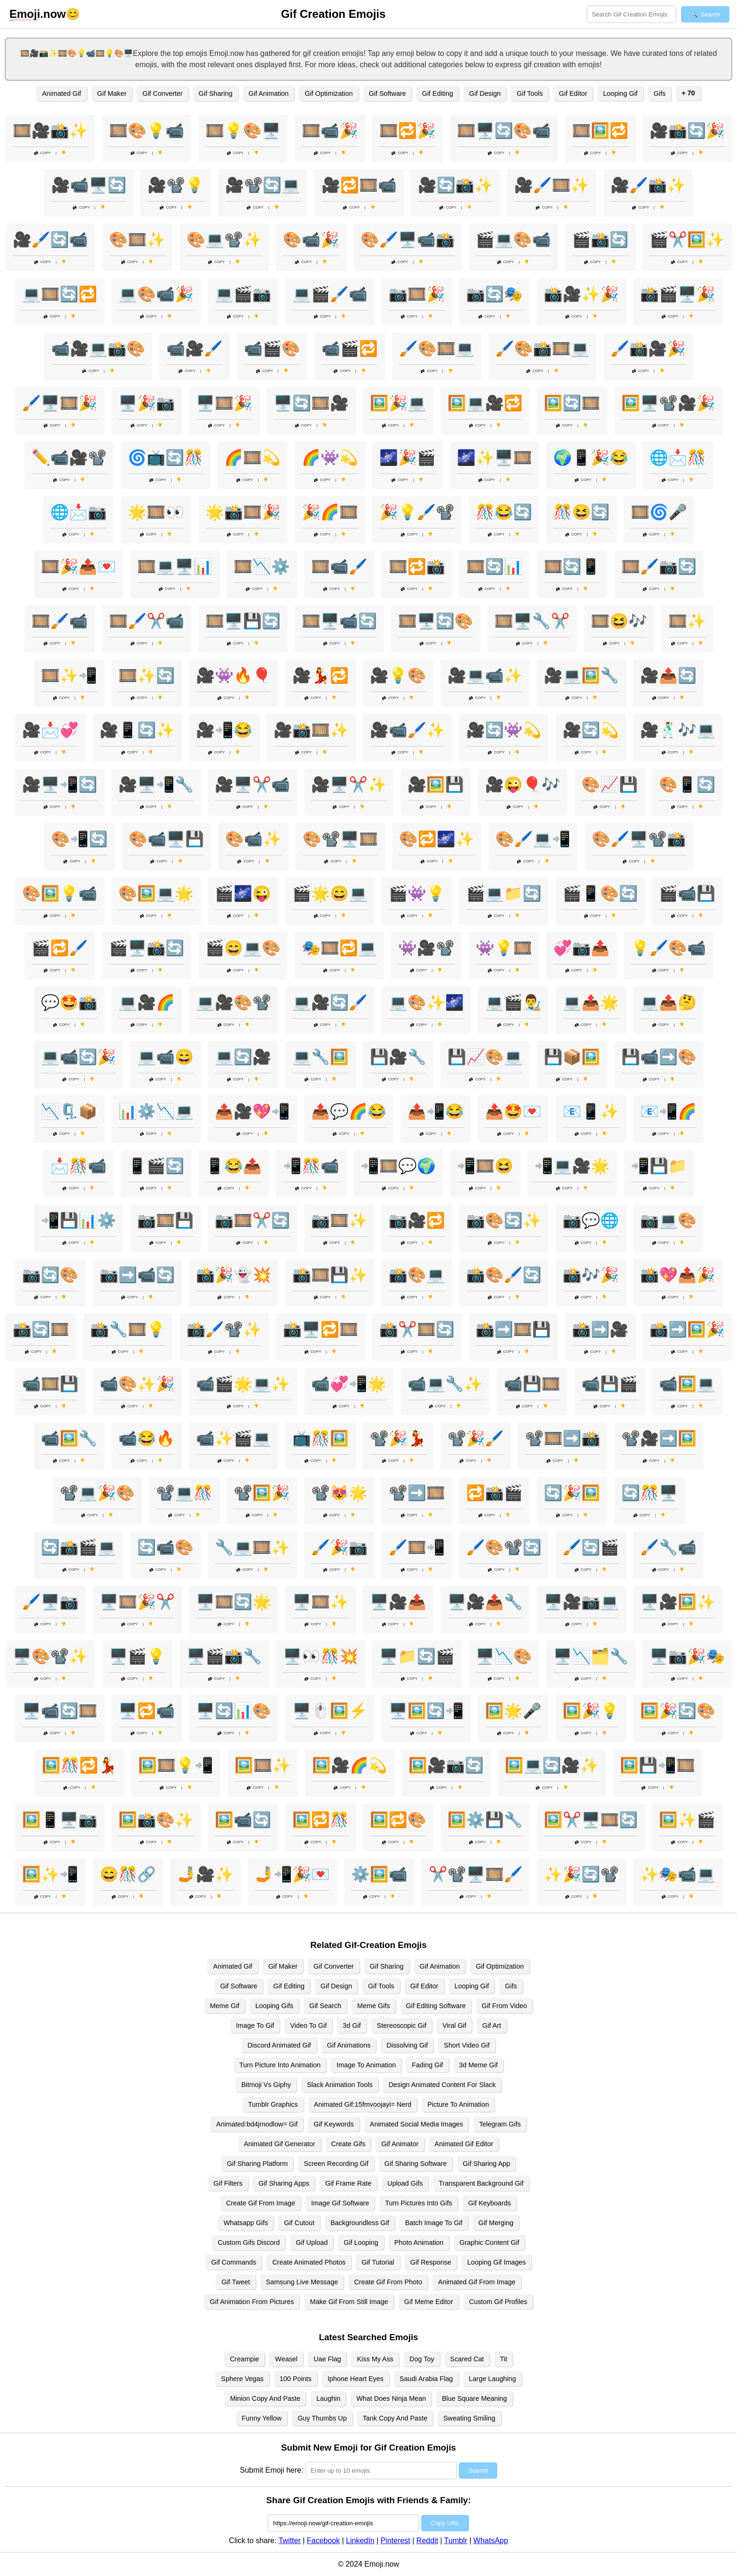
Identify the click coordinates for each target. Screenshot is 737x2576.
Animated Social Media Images (416, 2124)
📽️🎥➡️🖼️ (659, 1438)
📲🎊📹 (311, 1165)
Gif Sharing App (486, 2163)
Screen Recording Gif (336, 2163)
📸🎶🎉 (591, 1274)
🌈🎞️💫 (252, 457)
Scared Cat (467, 2359)
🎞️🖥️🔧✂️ (532, 621)
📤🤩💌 (513, 1111)
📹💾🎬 (609, 1383)
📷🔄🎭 (494, 294)
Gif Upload (312, 2242)
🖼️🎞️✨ (263, 1765)
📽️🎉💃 (398, 1438)
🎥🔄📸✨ (455, 185)
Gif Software (387, 93)
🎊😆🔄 (581, 512)
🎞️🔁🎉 (407, 130)
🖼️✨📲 (50, 1874)
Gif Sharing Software (415, 2163)
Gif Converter (162, 93)
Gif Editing (437, 93)
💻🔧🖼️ (320, 1056)
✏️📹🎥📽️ (69, 457)
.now (37, 14)
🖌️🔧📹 (668, 1547)
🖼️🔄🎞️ (572, 403)
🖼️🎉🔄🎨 (677, 1710)
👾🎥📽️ (426, 947)
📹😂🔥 (146, 1438)
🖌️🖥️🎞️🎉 (59, 403)
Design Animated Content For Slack (442, 2084)
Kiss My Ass (375, 2359)
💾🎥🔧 (398, 1056)
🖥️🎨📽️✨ (50, 1656)
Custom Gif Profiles (498, 2301)
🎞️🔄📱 (572, 566)
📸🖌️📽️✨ (224, 1329)
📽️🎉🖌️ (475, 1438)
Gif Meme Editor (428, 2301)
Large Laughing (492, 2378)
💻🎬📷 (243, 294)
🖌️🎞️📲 (417, 1547)
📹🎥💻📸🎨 (98, 348)
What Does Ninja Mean (391, 2398)
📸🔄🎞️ (41, 1329)
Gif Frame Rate (348, 2183)
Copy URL (445, 2523)
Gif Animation (269, 93)
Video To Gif (308, 2025)
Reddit (427, 2541)
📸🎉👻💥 (233, 1274)
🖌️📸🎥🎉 (648, 348)
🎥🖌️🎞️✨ (551, 185)
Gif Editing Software (436, 2006)
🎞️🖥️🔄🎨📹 (504, 130)
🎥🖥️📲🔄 (59, 784)
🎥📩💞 (50, 730)
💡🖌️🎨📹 (668, 947)
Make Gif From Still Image (349, 2301)
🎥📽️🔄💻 (262, 185)
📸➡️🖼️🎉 (687, 1329)
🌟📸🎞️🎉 (243, 512)
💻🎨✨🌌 (426, 1002)
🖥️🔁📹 (146, 1710)
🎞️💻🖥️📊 (174, 566)
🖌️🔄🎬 (591, 1547)
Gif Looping (361, 2242)
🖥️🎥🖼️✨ (677, 1601)
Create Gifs (348, 2144)
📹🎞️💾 (50, 1383)
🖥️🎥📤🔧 (485, 1601)
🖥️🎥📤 (398, 1601)
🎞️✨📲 (69, 675)
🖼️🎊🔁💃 (79, 1765)
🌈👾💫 (330, 457)
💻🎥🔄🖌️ (330, 1002)
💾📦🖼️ (572, 1056)
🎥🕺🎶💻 (677, 730)
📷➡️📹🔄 (137, 1274)
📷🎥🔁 (417, 1220)
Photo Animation (419, 2242)
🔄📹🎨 (165, 1547)
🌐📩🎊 (678, 457)
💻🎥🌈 (146, 1002)
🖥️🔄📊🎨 (233, 1710)
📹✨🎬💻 (233, 1438)
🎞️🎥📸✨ (50, 130)
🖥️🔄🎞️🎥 (311, 403)
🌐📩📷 (78, 512)
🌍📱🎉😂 (590, 457)
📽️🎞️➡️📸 (562, 1438)
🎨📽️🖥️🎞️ (340, 838)
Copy (42, 153)
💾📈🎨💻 (485, 1056)
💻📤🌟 (591, 1002)
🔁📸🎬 (494, 1492)
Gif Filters (228, 2183)
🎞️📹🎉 (330, 130)
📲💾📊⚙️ (78, 1220)
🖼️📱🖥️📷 (59, 1819)
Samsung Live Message (302, 2282)
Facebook (323, 2541)
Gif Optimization (329, 93)
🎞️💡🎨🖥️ (243, 130)
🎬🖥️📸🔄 (146, 947)
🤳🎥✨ (205, 1874)
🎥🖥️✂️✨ (348, 784)
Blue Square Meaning (474, 2398)
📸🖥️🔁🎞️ (320, 1329)
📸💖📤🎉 (677, 1274)
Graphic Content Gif (489, 2242)
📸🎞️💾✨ (330, 1274)
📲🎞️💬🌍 (398, 1165)
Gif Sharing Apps (284, 2183)
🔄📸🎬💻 (78, 1547)
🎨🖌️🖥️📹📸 (408, 239)
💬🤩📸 (69, 1002)
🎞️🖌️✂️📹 (146, 621)
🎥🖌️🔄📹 (50, 239)
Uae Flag (327, 2359)
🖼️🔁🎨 (398, 1819)
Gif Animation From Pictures (252, 2301)
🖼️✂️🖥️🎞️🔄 (591, 1819)
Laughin (328, 2398)
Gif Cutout (299, 2223)
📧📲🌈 (668, 1111)
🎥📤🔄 (668, 675)
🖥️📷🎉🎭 (687, 1656)
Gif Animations (349, 2045)
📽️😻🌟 (339, 1492)
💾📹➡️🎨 (659, 1056)
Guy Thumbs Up (322, 2418)
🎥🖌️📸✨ (648, 185)
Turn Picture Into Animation (280, 2065)
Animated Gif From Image (477, 2282)
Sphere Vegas (242, 2378)
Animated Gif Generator (279, 2144)
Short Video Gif (466, 2045)
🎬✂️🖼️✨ (687, 239)
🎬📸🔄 (600, 239)
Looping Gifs (274, 2006)
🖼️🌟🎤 (513, 1710)
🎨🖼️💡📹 (59, 893)
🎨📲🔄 (79, 838)
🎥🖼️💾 (436, 784)
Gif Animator (399, 2144)
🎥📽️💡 (176, 185)
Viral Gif (454, 2025)
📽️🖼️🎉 (262, 1492)
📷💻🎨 (668, 1220)
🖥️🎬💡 (137, 1656)
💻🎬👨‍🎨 (513, 1002)
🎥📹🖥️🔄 (88, 185)
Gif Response (430, 2262)
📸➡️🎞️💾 (513, 1329)
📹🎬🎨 (272, 348)
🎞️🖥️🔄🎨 (435, 621)
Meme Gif (224, 2006)
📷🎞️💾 (165, 1220)
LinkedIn (360, 2541)
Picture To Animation (458, 2104)
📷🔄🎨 (50, 1274)
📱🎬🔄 (156, 1165)
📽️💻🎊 (184, 1492)
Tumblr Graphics (273, 2104)
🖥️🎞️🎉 (224, 403)
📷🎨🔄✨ (503, 1220)
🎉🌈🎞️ (330, 512)
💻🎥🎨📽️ (233, 1002)
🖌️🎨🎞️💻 (436, 348)
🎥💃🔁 (320, 675)
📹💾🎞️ (532, 1383)
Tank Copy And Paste (395, 2418)
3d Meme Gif (478, 2065)
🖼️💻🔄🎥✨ (552, 1765)
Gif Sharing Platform (257, 2163)
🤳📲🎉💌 (292, 1874)
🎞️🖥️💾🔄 (243, 621)
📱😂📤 (233, 1165)
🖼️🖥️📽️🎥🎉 (668, 403)
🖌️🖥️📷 (50, 1601)
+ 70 (688, 93)
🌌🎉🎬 (407, 457)
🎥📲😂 (224, 730)
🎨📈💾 (609, 784)
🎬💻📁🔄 (503, 893)
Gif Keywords (334, 2124)
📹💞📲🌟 (348, 1383)
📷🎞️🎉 (417, 294)
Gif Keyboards (489, 2203)
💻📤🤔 (668, 1002)
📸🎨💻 (417, 1274)
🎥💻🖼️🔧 (581, 675)
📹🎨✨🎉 (137, 1383)
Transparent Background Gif (481, 2183)
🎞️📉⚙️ (262, 566)
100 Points (296, 2378)
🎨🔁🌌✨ (436, 838)
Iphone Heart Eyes (356, 2378)
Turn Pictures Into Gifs (418, 2203)
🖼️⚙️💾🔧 (485, 1819)
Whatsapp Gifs (246, 2223)
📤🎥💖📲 (252, 1111)
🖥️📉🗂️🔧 (590, 1656)
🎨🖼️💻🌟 (156, 893)
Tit (503, 2359)
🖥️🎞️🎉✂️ (137, 1601)
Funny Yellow (262, 2418)
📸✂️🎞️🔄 (417, 1329)
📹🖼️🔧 (69, 1438)
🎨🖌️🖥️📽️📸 (639, 838)
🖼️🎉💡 (591, 1710)
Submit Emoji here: (271, 2470)
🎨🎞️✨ (137, 239)
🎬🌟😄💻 (330, 893)
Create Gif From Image (260, 2203)
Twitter (290, 2541)
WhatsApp (490, 2541)
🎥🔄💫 (591, 730)
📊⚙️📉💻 (156, 1111)
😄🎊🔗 (128, 1874)
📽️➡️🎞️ (417, 1492)
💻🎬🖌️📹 (330, 294)
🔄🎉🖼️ (572, 1492)
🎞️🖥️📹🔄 (339, 621)
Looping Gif (620, 93)
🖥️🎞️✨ (320, 1601)
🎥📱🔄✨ (137, 730)
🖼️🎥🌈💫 (349, 1765)
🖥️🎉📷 (146, 403)
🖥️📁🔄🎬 (417, 1656)
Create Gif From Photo (388, 2282)
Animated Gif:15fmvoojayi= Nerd (363, 2104)
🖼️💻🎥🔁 (485, 403)
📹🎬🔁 (349, 348)
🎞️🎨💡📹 (146, 130)
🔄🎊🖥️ (649, 1492)
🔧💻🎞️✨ (252, 1547)
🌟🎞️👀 (156, 512)
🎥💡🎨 (398, 675)
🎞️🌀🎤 (659, 512)
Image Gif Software (340, 2203)
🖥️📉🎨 (504, 1656)
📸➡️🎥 (600, 1329)
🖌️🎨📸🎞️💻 (542, 348)
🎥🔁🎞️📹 (359, 185)
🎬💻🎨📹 (513, 239)
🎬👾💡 (417, 893)
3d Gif (352, 2025)
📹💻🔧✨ (445, 1383)
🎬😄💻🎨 (243, 947)
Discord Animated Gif (279, 2045)
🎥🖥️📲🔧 (156, 784)
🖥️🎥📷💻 (581, 1601)
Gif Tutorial (377, 2262)
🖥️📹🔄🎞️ (59, 1710)
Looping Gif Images (496, 2262)
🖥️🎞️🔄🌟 (233, 1601)
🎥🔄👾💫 (503, 730)
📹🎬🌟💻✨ (243, 1383)
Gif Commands (233, 2262)
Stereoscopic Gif (402, 2025)
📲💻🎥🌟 (572, 1165)
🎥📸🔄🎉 (687, 130)
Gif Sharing (216, 93)
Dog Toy (421, 2359)
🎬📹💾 (687, 893)
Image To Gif (255, 2025)
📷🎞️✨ (339, 1220)
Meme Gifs (373, 2006)
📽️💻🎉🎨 (97, 1492)
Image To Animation (366, 2065)
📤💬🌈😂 (348, 1111)
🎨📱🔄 (687, 784)
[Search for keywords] (631, 14)
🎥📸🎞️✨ (311, 730)
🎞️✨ (687, 621)
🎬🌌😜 (243, 893)
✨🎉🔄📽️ (581, 1874)
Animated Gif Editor (464, 2144)
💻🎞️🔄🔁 (59, 294)
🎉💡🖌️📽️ (417, 512)
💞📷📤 (581, 947)
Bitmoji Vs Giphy (266, 2084)
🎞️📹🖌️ (339, 566)
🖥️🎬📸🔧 (224, 1656)
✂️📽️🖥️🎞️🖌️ (476, 1874)
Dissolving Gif (407, 2045)
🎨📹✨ (253, 838)
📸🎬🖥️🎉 (677, 294)
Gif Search (325, 2006)
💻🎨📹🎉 (156, 294)
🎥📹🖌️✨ (407, 730)
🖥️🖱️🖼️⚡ (330, 1710)
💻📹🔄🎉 (78, 1056)
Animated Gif (61, 93)
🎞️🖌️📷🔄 (659, 566)
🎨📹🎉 (311, 239)
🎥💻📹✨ (485, 675)
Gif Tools (530, 93)
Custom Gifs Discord (249, 2242)
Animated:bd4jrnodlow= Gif (257, 2124)
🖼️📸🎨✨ (156, 1819)
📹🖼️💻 (687, 1383)
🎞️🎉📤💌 (78, 566)
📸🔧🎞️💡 (127, 1329)
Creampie (244, 2359)
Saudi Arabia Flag (426, 2378)
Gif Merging (495, 2223)
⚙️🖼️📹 (379, 1874)
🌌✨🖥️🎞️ (494, 457)
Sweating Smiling (469, 2418)
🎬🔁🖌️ (59, 947)
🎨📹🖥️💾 (166, 838)
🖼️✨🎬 (687, 1819)
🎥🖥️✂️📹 (252, 784)
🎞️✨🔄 (146, 675)
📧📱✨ (591, 1111)
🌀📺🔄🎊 (165, 457)
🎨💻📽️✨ (224, 239)
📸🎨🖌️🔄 (503, 1274)
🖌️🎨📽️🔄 (503, 1547)
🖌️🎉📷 (339, 1547)
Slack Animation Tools (340, 2084)
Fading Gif (427, 2065)
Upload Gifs (405, 2183)
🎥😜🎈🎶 (522, 784)
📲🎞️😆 (485, 1165)
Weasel (286, 2359)
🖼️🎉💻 (398, 403)
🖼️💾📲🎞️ (657, 1765)
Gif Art (491, 2025)
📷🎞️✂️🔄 (252, 1220)
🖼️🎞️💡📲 (175, 1765)
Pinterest (395, 2541)
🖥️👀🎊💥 (320, 1656)
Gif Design (485, 93)
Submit (477, 2470)
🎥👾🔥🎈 (233, 675)
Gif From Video (504, 2006)
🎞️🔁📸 (417, 566)
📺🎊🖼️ (320, 1438)
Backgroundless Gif (359, 2223)
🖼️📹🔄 (243, 1819)
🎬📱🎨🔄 (600, 893)
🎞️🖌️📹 (59, 621)
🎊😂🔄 (504, 512)
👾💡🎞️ (504, 947)
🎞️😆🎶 (619, 621)
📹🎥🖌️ (194, 348)
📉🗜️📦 (69, 1111)
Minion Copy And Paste (265, 2398)
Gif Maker (111, 93)
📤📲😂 (436, 1111)
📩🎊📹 (78, 1165)
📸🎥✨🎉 (581, 294)
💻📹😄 (165, 1056)
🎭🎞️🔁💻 (339, 947)
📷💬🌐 (591, 1220)
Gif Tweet (235, 2282)
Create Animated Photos (308, 2262)
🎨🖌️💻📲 (533, 838)
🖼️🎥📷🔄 (446, 1765)
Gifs (660, 93)
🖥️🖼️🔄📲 (426, 1710)
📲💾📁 (659, 1165)
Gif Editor (573, 93)
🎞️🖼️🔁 (600, 130)
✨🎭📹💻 (677, 1874)
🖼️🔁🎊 (320, 1819)
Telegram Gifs (500, 2124)
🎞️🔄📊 (494, 566)
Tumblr (455, 2541)
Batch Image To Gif (434, 2223)
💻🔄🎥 (243, 1056)
